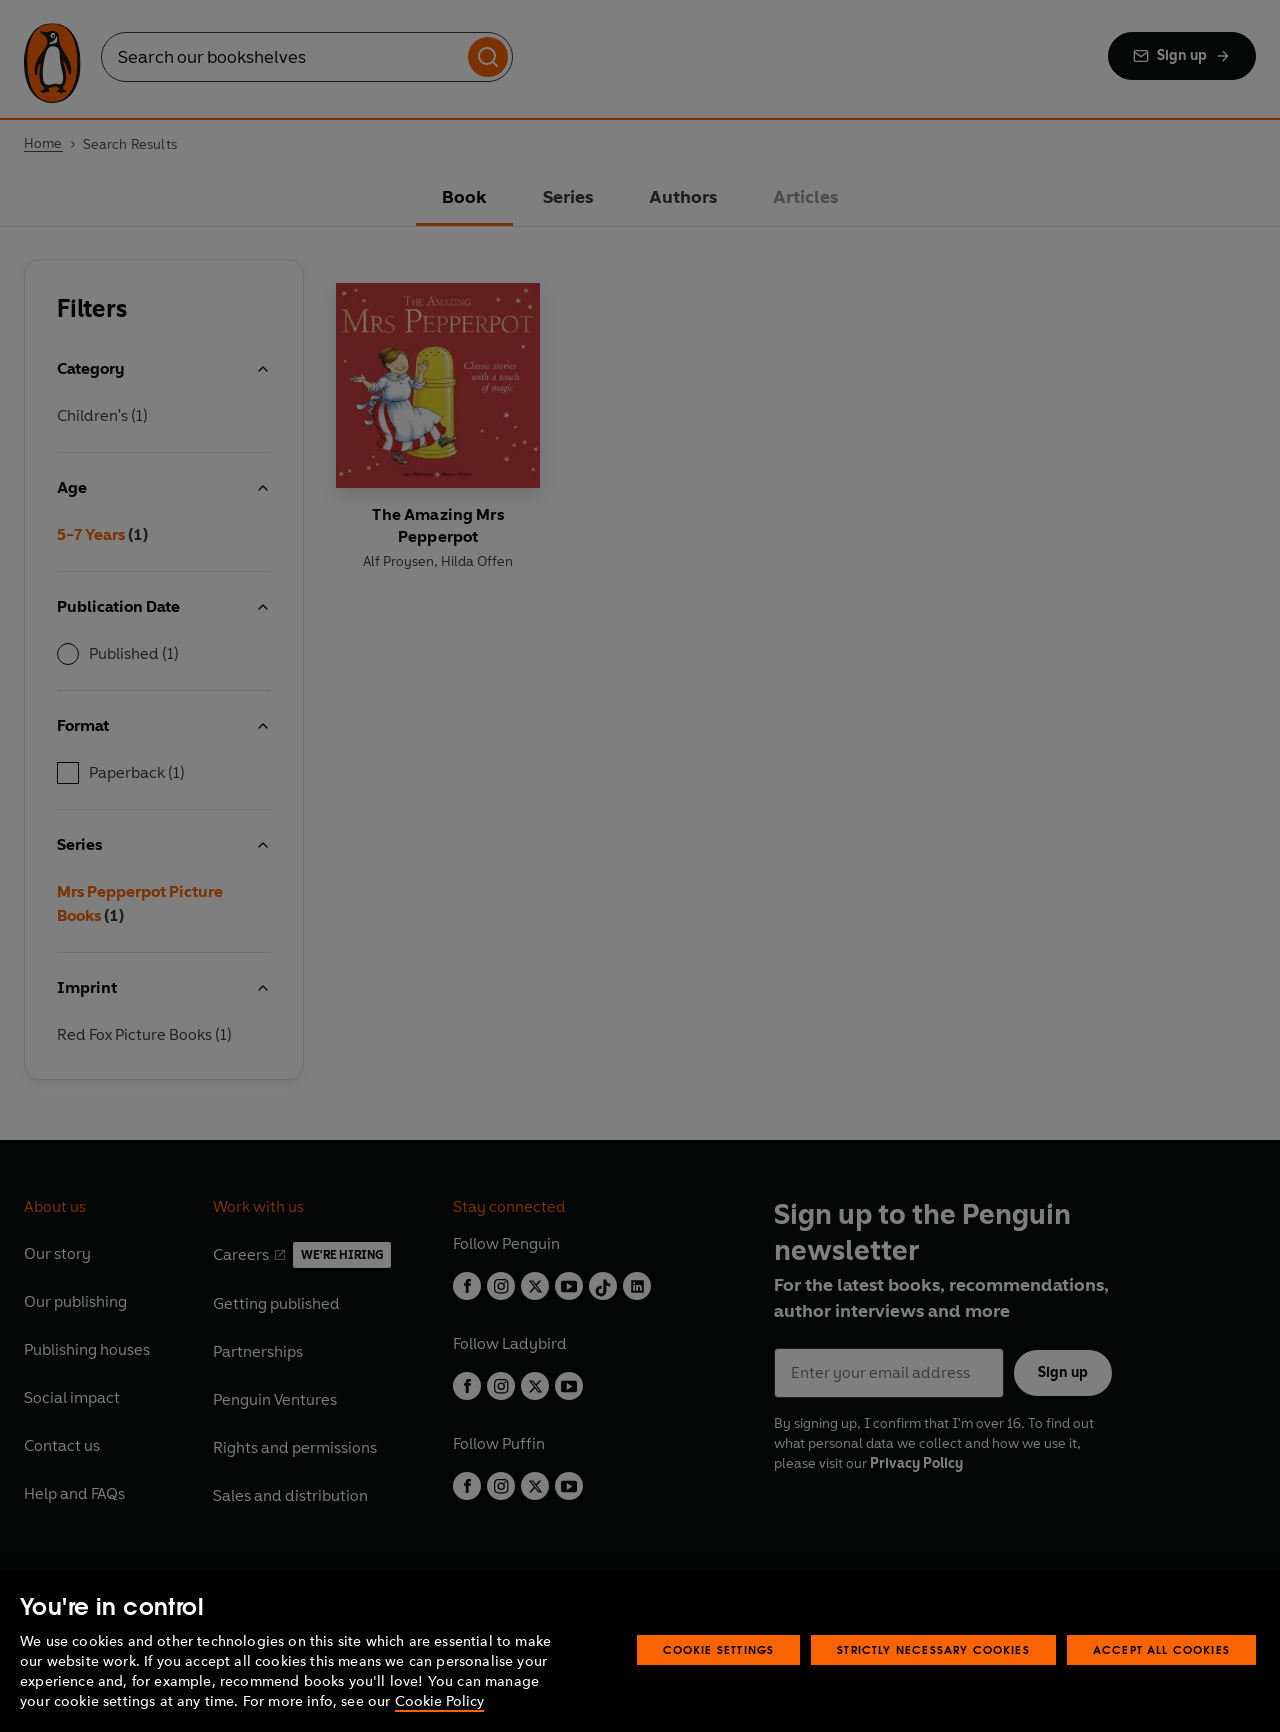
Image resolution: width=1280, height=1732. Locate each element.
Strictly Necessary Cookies (933, 1649)
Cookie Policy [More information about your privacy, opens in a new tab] (439, 1701)
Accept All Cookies (1161, 1649)
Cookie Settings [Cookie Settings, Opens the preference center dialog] (719, 1649)
